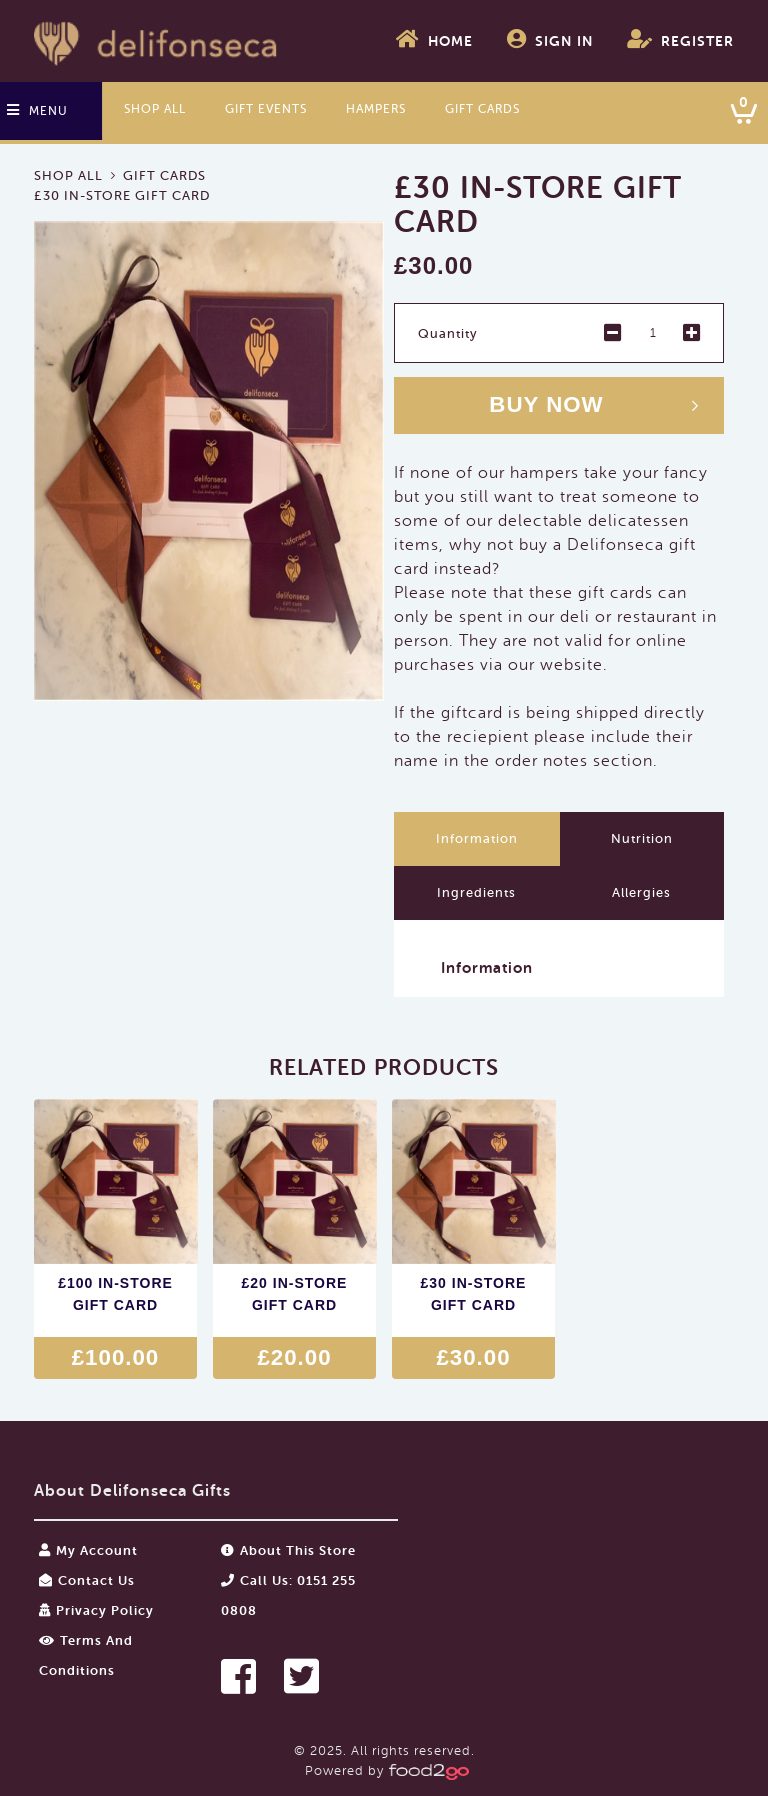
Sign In (550, 39)
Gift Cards (482, 109)
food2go (156, 41)
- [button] (613, 333)
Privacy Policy (96, 1610)
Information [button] (487, 968)
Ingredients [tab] (476, 892)
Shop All (155, 109)
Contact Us (87, 1580)
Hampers (376, 109)
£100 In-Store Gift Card (115, 1294)
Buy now (546, 404)
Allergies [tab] (641, 892)
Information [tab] (477, 838)
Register (680, 39)
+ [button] (692, 333)
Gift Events (266, 109)
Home (434, 39)
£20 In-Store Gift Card (295, 1294)
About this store (288, 1550)
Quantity (448, 333)
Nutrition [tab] (642, 838)
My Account (88, 1550)
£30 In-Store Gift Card (474, 1294)
